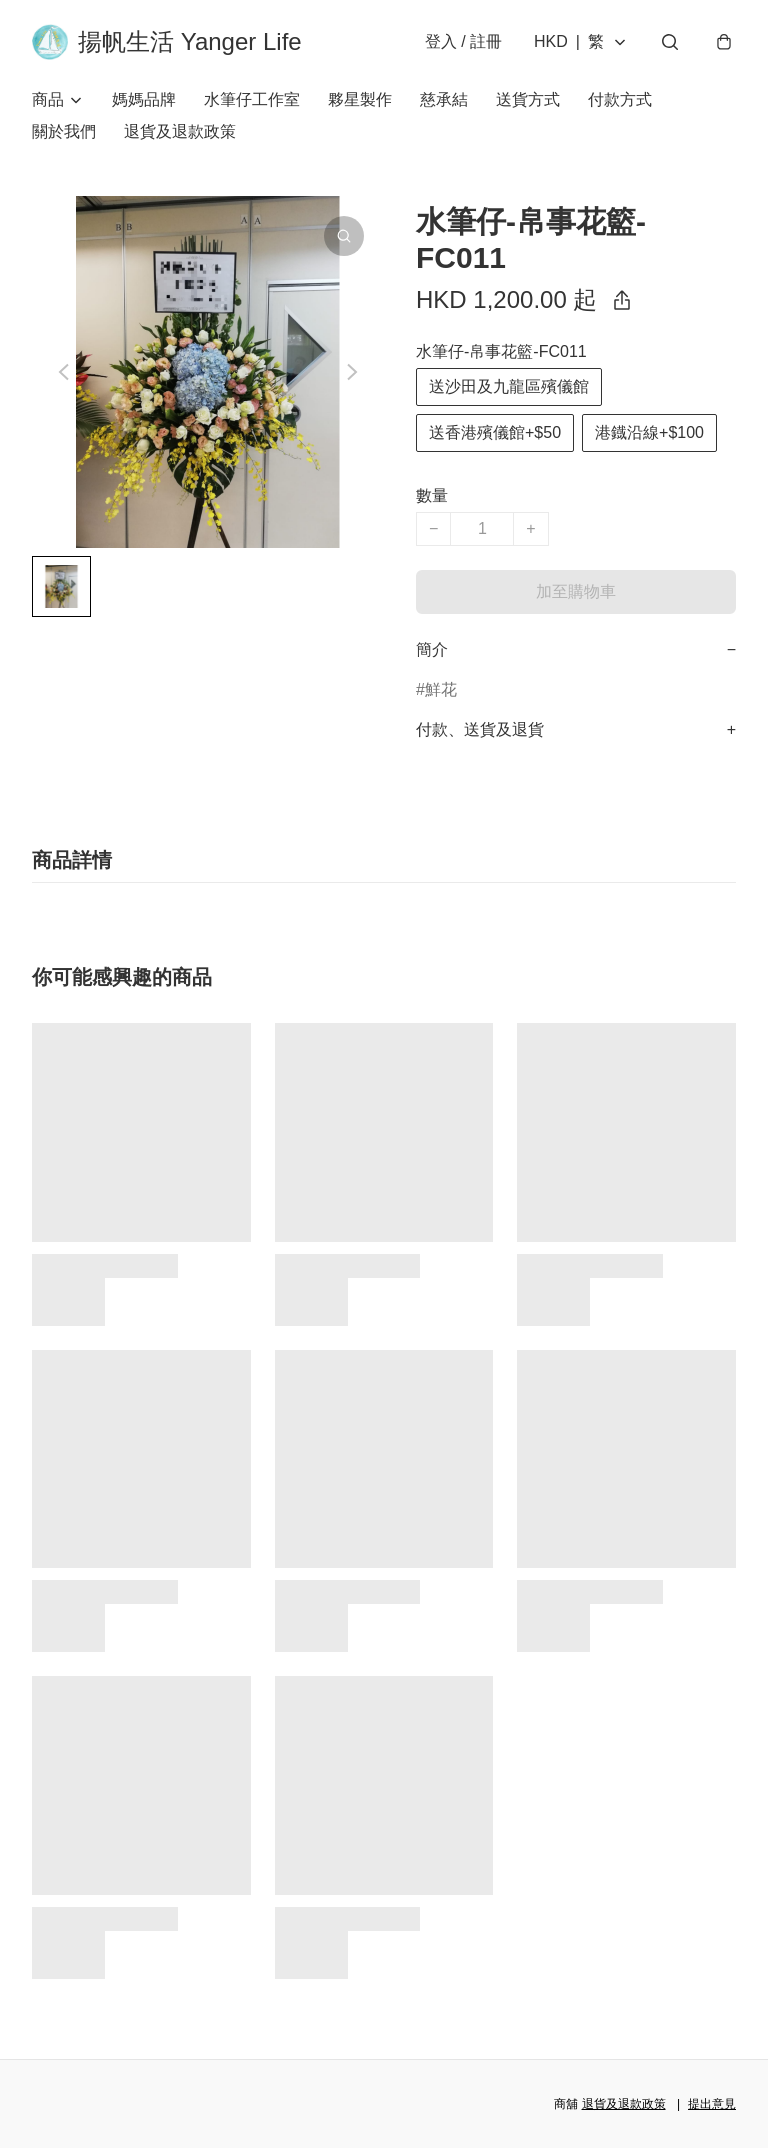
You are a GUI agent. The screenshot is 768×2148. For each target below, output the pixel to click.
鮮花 (441, 689)
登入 (463, 41)
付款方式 (620, 99)
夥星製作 (360, 99)
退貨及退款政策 (180, 131)
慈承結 (444, 99)
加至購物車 (576, 591)
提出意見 (712, 2104)
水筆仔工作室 (252, 99)
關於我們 (64, 131)
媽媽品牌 (144, 99)
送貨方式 (528, 99)
